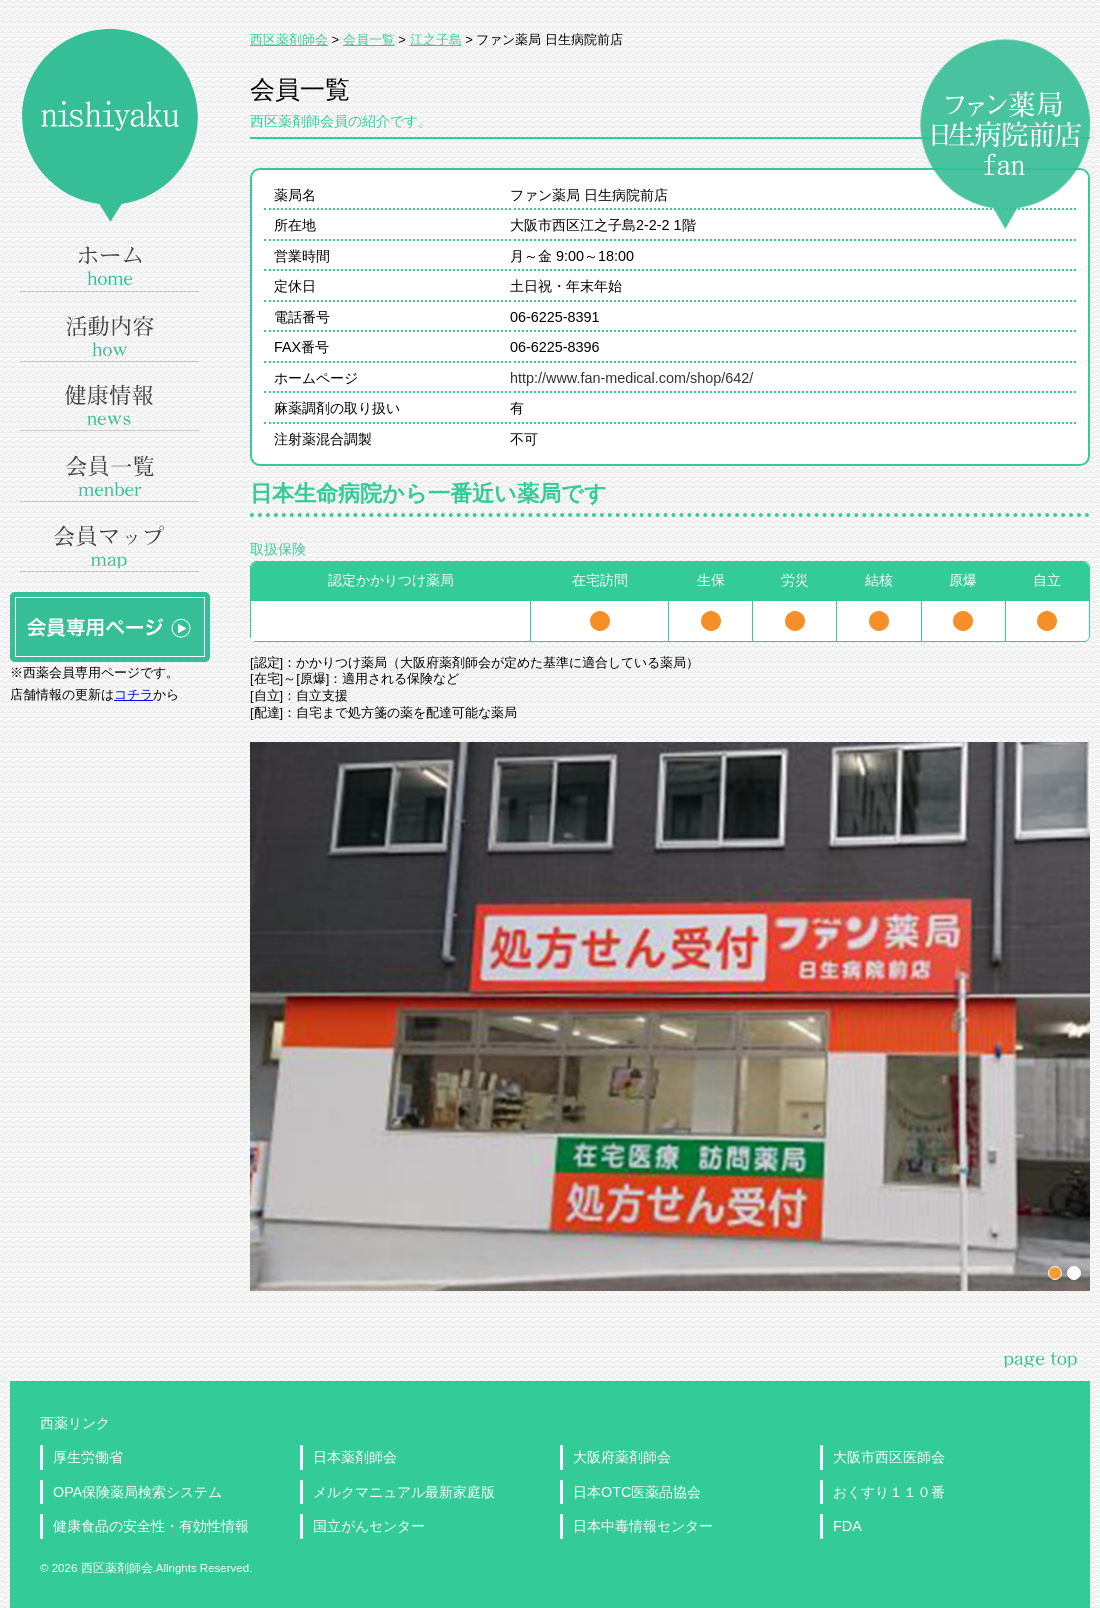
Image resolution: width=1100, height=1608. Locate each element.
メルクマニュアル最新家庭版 (404, 1492)
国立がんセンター (369, 1526)
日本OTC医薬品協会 (637, 1492)
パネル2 (1074, 1273)
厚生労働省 (88, 1457)
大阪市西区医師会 (889, 1457)
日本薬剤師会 (355, 1457)
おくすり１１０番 (889, 1492)
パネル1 (1055, 1273)
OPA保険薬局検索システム (137, 1492)
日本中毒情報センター (643, 1526)
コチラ (133, 694)
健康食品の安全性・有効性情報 (151, 1526)
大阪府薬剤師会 (622, 1457)
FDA (847, 1526)
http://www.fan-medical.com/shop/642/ (631, 378)
